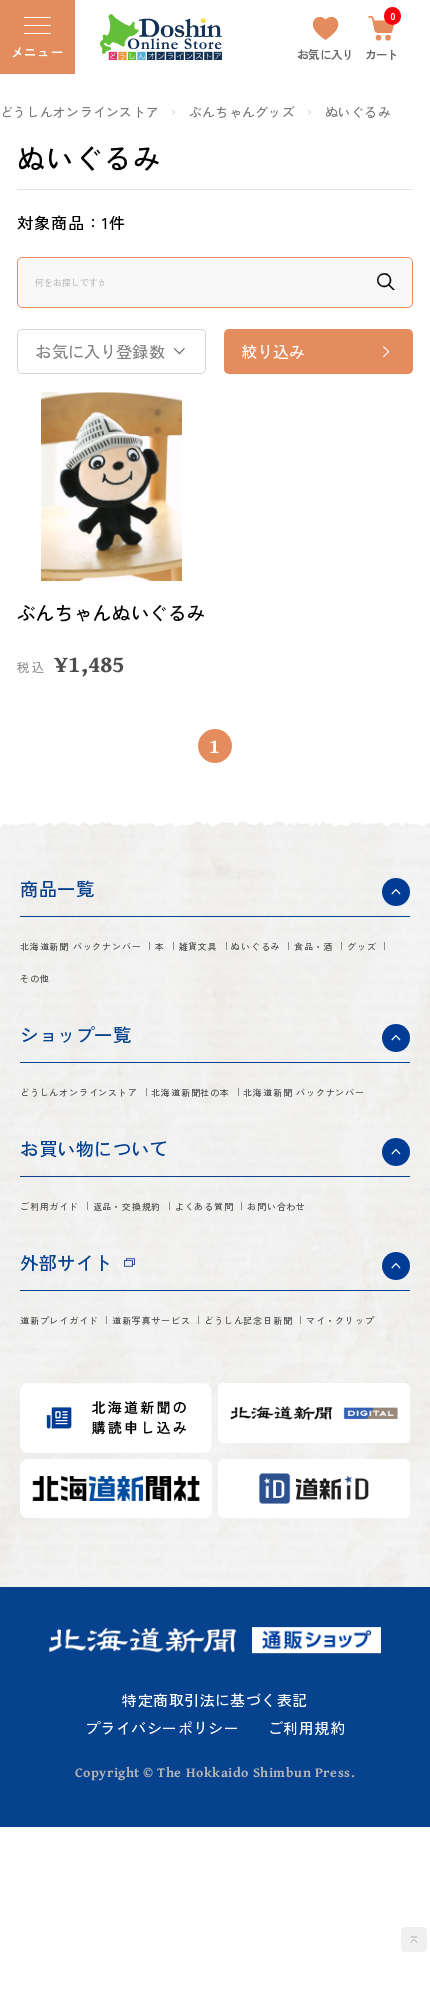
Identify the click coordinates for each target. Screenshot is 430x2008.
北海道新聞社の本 (90, 1179)
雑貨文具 (336, 980)
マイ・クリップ (262, 1499)
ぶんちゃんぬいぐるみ (105, 626)
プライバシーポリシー (162, 1909)
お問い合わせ (201, 1339)
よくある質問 (72, 1339)
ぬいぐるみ (358, 112)
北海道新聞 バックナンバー (128, 980)
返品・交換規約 (210, 1300)
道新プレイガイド (90, 1460)
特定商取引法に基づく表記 (214, 1880)
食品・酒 (166, 1019)
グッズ (251, 1019)
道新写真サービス (254, 1460)
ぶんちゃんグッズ (242, 112)
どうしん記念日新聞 (98, 1499)
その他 (327, 1019)
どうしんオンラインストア (79, 112)
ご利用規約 (306, 1909)
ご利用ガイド (72, 1300)
